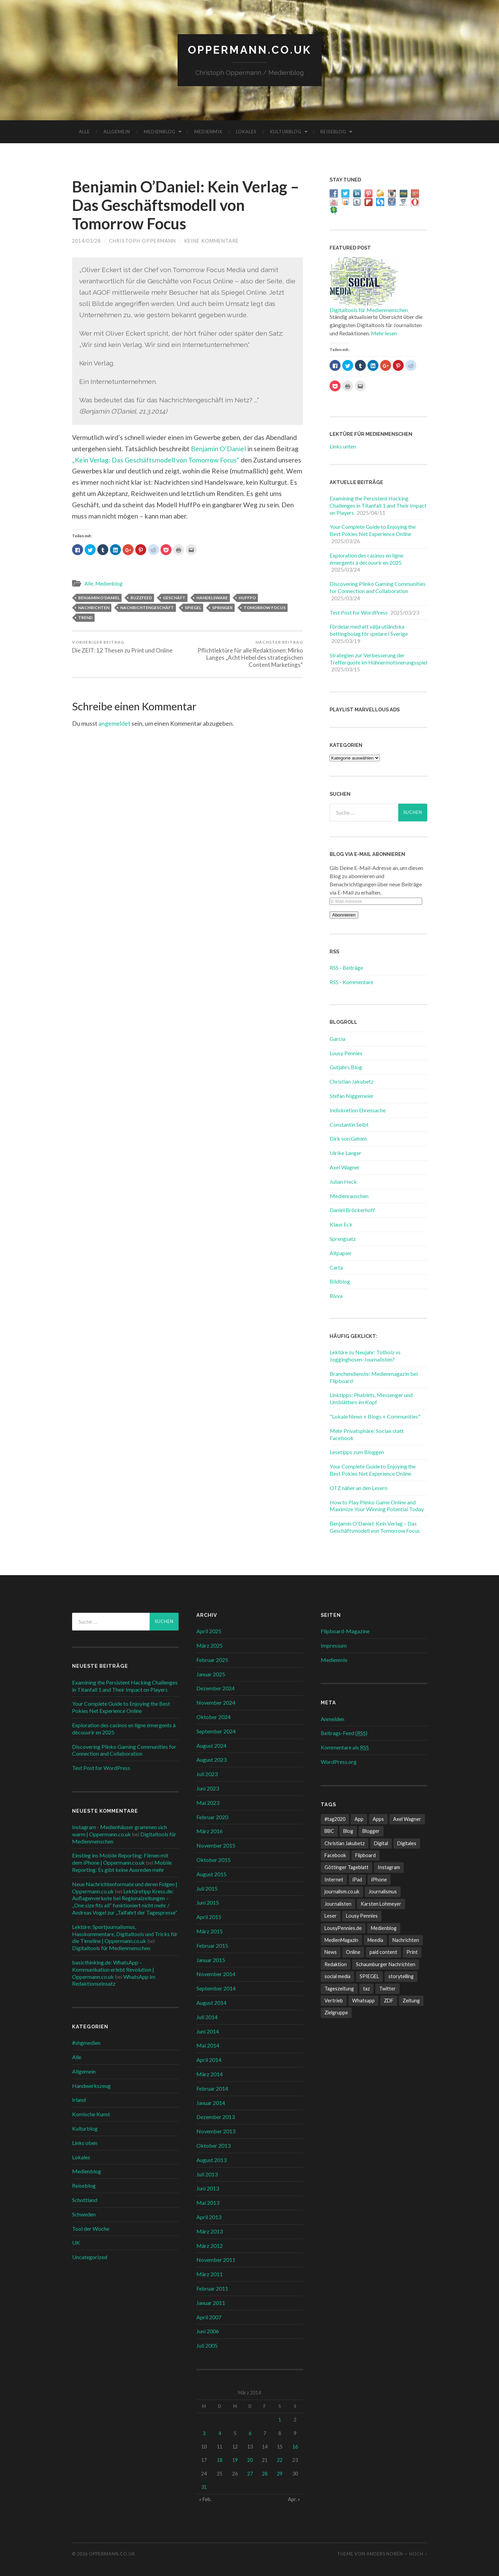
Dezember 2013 (215, 2117)
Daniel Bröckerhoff (352, 1210)
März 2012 (209, 2245)
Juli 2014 (207, 2017)
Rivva (336, 1295)
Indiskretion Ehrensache (358, 1110)
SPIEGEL (193, 607)
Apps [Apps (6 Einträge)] (378, 1819)
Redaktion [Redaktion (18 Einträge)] (335, 1964)
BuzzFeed (141, 597)
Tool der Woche (90, 2228)
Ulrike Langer (345, 1153)
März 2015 (209, 1931)
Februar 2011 (212, 2288)
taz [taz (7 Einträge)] (366, 1988)
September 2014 (216, 1988)
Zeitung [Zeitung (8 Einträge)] (411, 2000)
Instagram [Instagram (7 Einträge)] (389, 1867)
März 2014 (209, 2074)
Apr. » (294, 2499)
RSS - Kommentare (351, 982)
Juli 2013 (207, 2174)
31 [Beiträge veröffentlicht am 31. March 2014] (204, 2487)
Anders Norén (384, 2554)
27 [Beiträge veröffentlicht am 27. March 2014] (250, 2474)
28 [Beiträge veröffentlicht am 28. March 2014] (264, 2474)
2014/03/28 (86, 241)
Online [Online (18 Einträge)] (353, 1952)
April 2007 (208, 2317)
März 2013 (209, 2231)
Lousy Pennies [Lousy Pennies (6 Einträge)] (362, 1916)
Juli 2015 (207, 1888)
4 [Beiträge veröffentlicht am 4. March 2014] (219, 2433)
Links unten (343, 446)
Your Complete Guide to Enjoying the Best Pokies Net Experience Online (373, 530)
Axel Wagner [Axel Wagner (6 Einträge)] (407, 1819)
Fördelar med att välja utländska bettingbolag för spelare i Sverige (369, 630)
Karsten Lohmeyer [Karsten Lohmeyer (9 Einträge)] (381, 1904)
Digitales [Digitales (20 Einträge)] (406, 1843)
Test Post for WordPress (359, 612)
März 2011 (209, 2274)
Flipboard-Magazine (345, 1631)
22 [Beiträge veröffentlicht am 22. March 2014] (279, 2460)
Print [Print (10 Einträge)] (412, 1952)
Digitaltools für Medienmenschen (369, 310)
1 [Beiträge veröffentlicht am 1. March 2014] (279, 2420)
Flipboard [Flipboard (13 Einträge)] (365, 1855)
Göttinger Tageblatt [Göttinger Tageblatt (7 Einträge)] (346, 1867)
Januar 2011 (210, 2302)
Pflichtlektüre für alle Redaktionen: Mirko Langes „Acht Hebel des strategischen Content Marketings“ (246, 654)
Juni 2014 (207, 2031)
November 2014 (215, 1974)
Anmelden (332, 1719)
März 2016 (209, 1831)
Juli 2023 (207, 1774)
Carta (336, 1267)
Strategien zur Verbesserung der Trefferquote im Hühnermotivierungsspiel (378, 659)
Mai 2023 (207, 1802)
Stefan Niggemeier (352, 1095)
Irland (79, 2099)
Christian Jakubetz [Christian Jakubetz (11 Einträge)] (344, 1843)
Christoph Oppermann (142, 241)
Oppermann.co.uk (249, 49)
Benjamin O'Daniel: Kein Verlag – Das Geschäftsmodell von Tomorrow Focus (375, 1527)
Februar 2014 (212, 2088)
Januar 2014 (210, 2102)
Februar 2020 (212, 1817)
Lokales (246, 131)
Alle (84, 131)
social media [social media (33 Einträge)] (337, 1976)
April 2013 (208, 2217)
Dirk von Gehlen (348, 1138)
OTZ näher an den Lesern (358, 1488)
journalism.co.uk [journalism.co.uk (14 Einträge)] (341, 1891)
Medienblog (160, 131)
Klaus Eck (341, 1224)
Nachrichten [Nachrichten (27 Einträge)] (405, 1940)
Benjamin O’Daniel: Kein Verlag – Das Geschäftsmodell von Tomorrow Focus (185, 205)
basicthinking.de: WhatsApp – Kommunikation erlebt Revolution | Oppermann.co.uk (113, 1969)
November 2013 (215, 2131)
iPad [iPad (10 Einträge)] (357, 1879)
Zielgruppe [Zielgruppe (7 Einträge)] (336, 2012)
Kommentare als (345, 1747)
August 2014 (211, 2002)
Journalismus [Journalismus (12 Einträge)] (383, 1891)
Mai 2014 (207, 2045)
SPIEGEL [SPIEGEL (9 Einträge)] (369, 1976)
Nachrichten (93, 607)
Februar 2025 (212, 1659)
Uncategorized (89, 2257)
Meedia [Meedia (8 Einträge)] (375, 1940)
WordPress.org (339, 1761)
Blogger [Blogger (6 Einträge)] (371, 1831)
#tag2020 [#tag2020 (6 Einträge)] (334, 1819)
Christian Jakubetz (352, 1081)
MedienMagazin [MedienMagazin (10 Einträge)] (341, 1940)
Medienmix (208, 131)
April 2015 (208, 1917)
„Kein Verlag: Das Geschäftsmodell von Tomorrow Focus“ (155, 460)
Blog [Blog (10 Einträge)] (348, 1831)
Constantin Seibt (349, 1124)
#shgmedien (86, 2042)
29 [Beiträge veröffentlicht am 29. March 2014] (279, 2474)
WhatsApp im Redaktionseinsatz (113, 1980)
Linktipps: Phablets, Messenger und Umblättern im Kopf (371, 1398)
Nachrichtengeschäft (147, 607)
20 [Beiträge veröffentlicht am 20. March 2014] (250, 2460)
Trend (85, 617)
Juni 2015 (207, 1902)
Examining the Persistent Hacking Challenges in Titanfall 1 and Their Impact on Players (378, 505)
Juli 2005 (207, 2345)
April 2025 (208, 1631)
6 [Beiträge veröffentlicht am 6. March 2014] (250, 2433)
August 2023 (211, 1759)
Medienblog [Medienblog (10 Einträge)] (384, 1928)
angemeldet (114, 723)
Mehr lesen (384, 333)
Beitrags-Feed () (344, 1733)
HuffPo (247, 597)
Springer (222, 607)
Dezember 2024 (215, 1688)
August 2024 (211, 1745)
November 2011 (215, 2259)
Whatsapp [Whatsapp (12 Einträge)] (363, 2000)
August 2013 (211, 2160)
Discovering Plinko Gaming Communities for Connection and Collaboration (378, 587)
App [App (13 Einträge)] (359, 1819)
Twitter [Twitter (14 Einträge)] (387, 1988)
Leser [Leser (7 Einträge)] (330, 1916)
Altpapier (341, 1253)
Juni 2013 (207, 2188)
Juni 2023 (207, 1788)
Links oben (84, 2142)
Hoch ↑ (418, 2554)
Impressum (334, 1645)
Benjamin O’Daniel (218, 449)
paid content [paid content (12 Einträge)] (383, 1952)
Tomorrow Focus (265, 607)
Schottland (84, 2200)
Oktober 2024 (213, 1717)
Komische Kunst (91, 2114)
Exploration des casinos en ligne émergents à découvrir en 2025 (366, 559)
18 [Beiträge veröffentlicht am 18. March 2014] (219, 2460)
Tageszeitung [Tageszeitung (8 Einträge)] (339, 1988)
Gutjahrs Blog (346, 1067)
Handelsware (212, 597)
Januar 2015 (210, 1960)
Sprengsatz (343, 1238)
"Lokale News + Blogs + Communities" (375, 1416)
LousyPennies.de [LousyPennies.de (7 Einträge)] (343, 1928)
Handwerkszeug (91, 2085)
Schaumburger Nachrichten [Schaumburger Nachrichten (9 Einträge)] (385, 1964)
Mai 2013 (207, 2202)
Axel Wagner (345, 1167)
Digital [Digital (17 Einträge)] (381, 1843)
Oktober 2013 (213, 2145)
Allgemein (116, 131)
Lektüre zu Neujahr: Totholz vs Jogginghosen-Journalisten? (365, 1356)
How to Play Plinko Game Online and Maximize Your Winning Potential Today (377, 1506)
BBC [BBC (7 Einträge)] (329, 1831)
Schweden (84, 2214)
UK (76, 2242)
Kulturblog (286, 131)
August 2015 (211, 1874)
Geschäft (174, 597)
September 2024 (216, 1731)
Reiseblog (333, 131)
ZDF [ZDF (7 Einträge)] (388, 2000)
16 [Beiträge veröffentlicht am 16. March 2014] (295, 2447)
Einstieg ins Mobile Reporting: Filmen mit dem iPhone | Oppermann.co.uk (120, 1859)
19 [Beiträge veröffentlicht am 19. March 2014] (235, 2460)
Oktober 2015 (213, 1859)
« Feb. (205, 2499)
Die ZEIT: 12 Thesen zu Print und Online (122, 647)
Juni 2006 (207, 2331)
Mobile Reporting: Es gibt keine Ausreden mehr (122, 1866)
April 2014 (208, 2059)
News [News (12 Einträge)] (330, 1952)
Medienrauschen (349, 1196)
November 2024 (215, 1702)
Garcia (337, 1038)
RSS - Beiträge (346, 967)
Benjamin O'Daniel (99, 597)
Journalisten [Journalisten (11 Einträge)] (337, 1904)
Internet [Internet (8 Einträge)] (333, 1879)
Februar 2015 (212, 1945)
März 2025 (209, 1645)
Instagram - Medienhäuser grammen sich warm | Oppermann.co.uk (119, 1830)
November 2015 (215, 1845)
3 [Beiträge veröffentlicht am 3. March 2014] (204, 2433)
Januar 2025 (210, 1674)
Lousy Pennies (346, 1053)
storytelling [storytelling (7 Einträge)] (401, 1976)
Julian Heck (343, 1181)
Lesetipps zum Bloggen (357, 1452)
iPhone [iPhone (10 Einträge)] (379, 1879)
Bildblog (340, 1281)
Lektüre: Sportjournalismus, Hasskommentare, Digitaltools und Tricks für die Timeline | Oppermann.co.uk (125, 1933)
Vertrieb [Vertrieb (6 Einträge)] (333, 2000)
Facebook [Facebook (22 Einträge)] (335, 1855)
